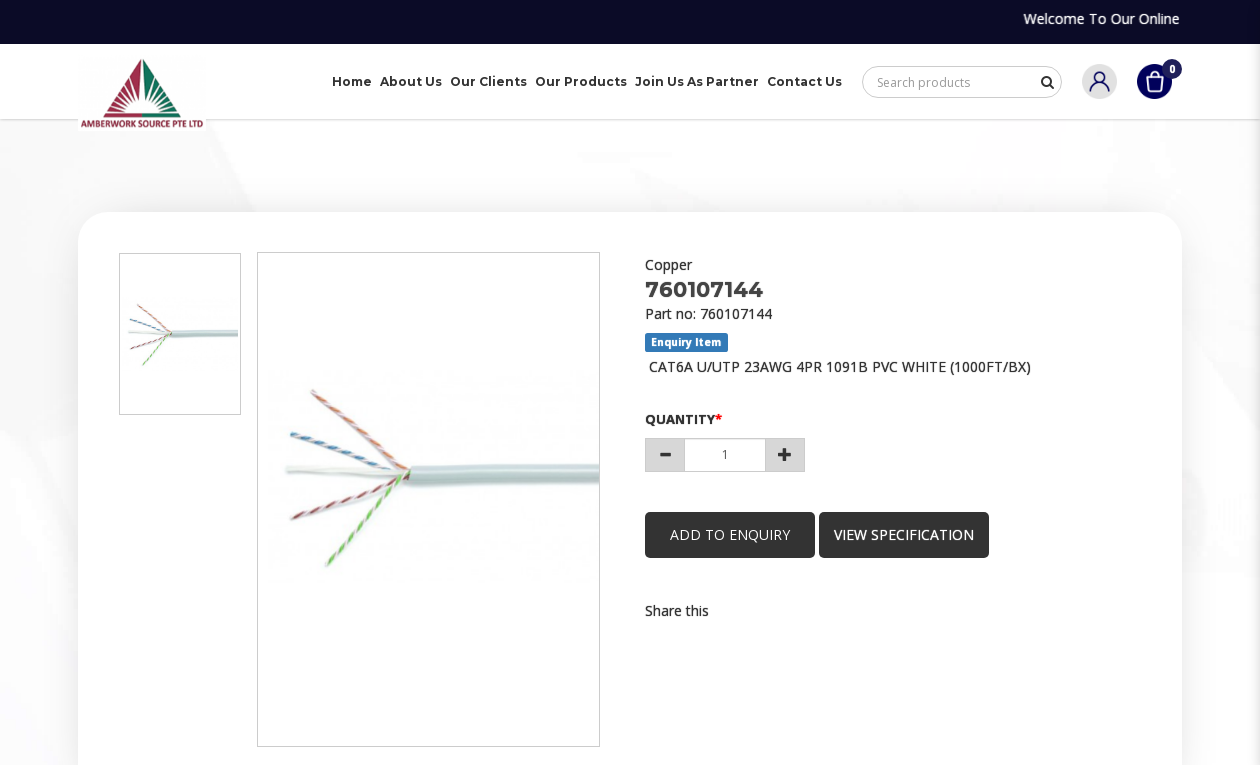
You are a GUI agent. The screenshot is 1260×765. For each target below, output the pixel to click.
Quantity (680, 419)
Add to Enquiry (730, 534)
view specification (904, 534)
